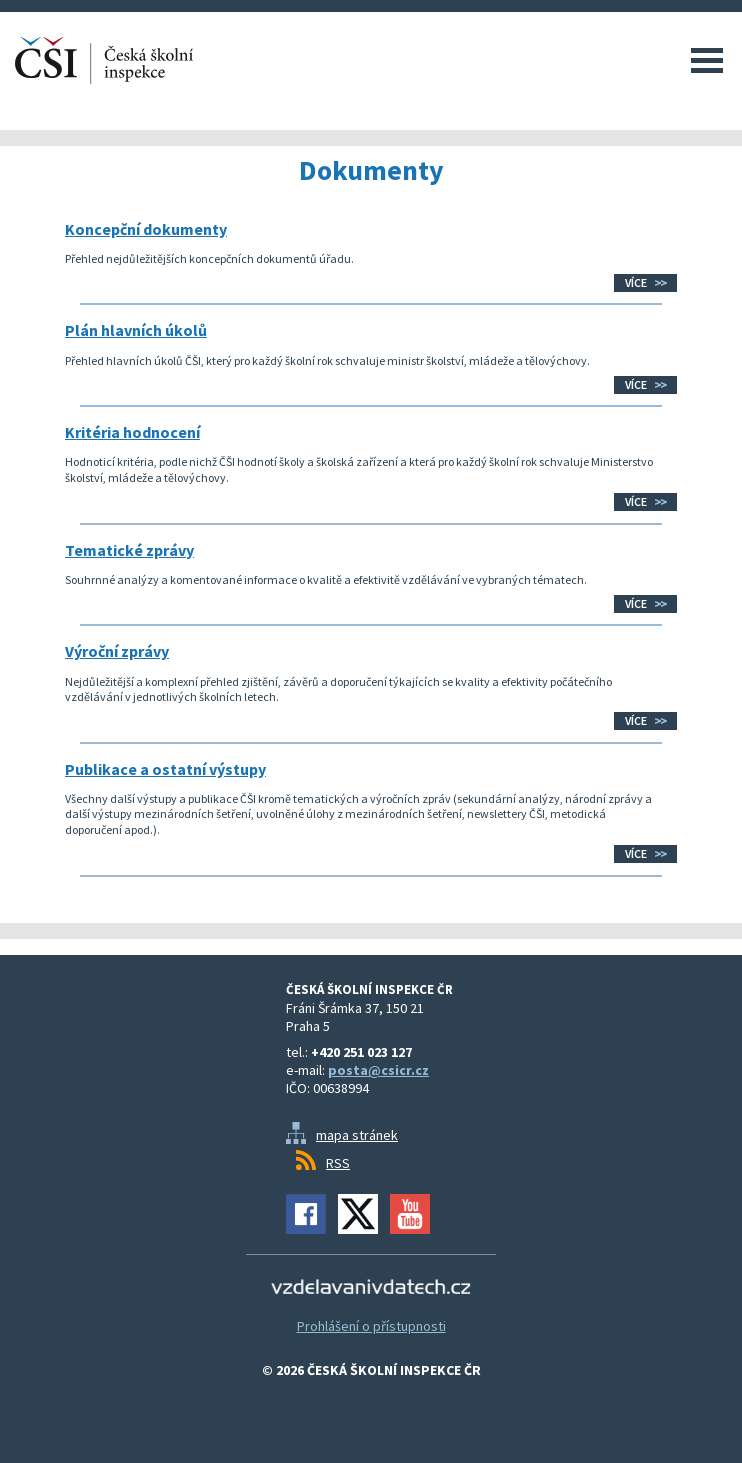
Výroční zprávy (117, 651)
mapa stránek (357, 1135)
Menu (707, 60)
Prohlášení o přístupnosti (371, 1326)
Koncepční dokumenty (146, 229)
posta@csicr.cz (378, 1070)
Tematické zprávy (129, 550)
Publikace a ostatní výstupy (165, 769)
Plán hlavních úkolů (136, 330)
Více (636, 282)
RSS (338, 1163)
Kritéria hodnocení (132, 432)
